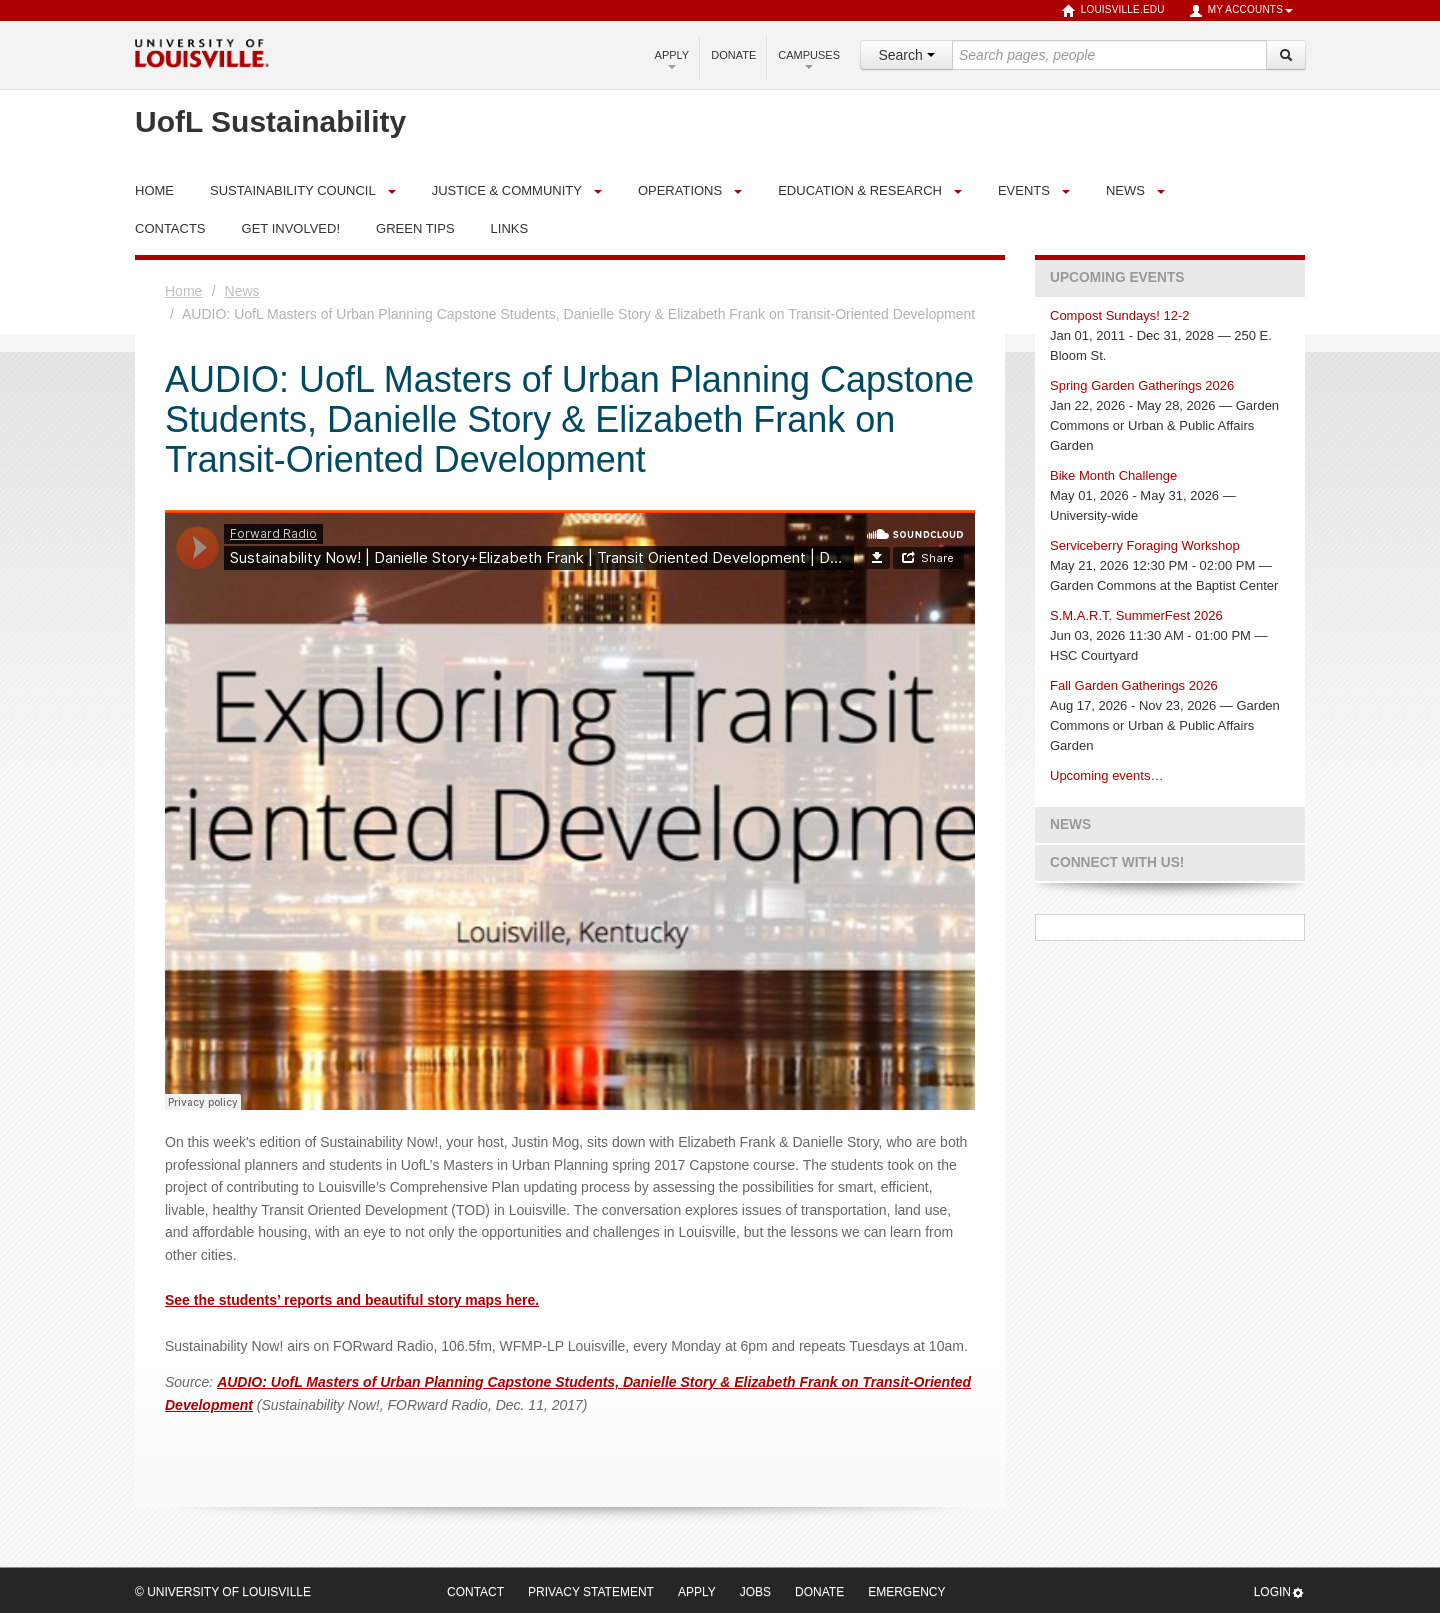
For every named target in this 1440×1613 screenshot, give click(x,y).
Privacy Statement (591, 1592)
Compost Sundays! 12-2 (1119, 315)
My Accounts (1241, 11)
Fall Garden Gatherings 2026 (1134, 685)
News (1125, 190)
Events (1024, 190)
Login (1279, 1592)
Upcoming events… (1106, 775)
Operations (680, 190)
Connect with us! (1117, 862)
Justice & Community (507, 190)
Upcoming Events (1117, 277)
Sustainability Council (293, 190)
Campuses (809, 59)
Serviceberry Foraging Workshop (1145, 545)
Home (183, 291)
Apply (672, 59)
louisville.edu (1113, 11)
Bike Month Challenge (1113, 475)
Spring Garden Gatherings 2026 (1142, 385)
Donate (733, 55)
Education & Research (860, 190)
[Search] (1286, 55)
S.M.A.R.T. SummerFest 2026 (1136, 615)
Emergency (906, 1592)
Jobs (755, 1592)
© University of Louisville (223, 1592)
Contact (475, 1592)
